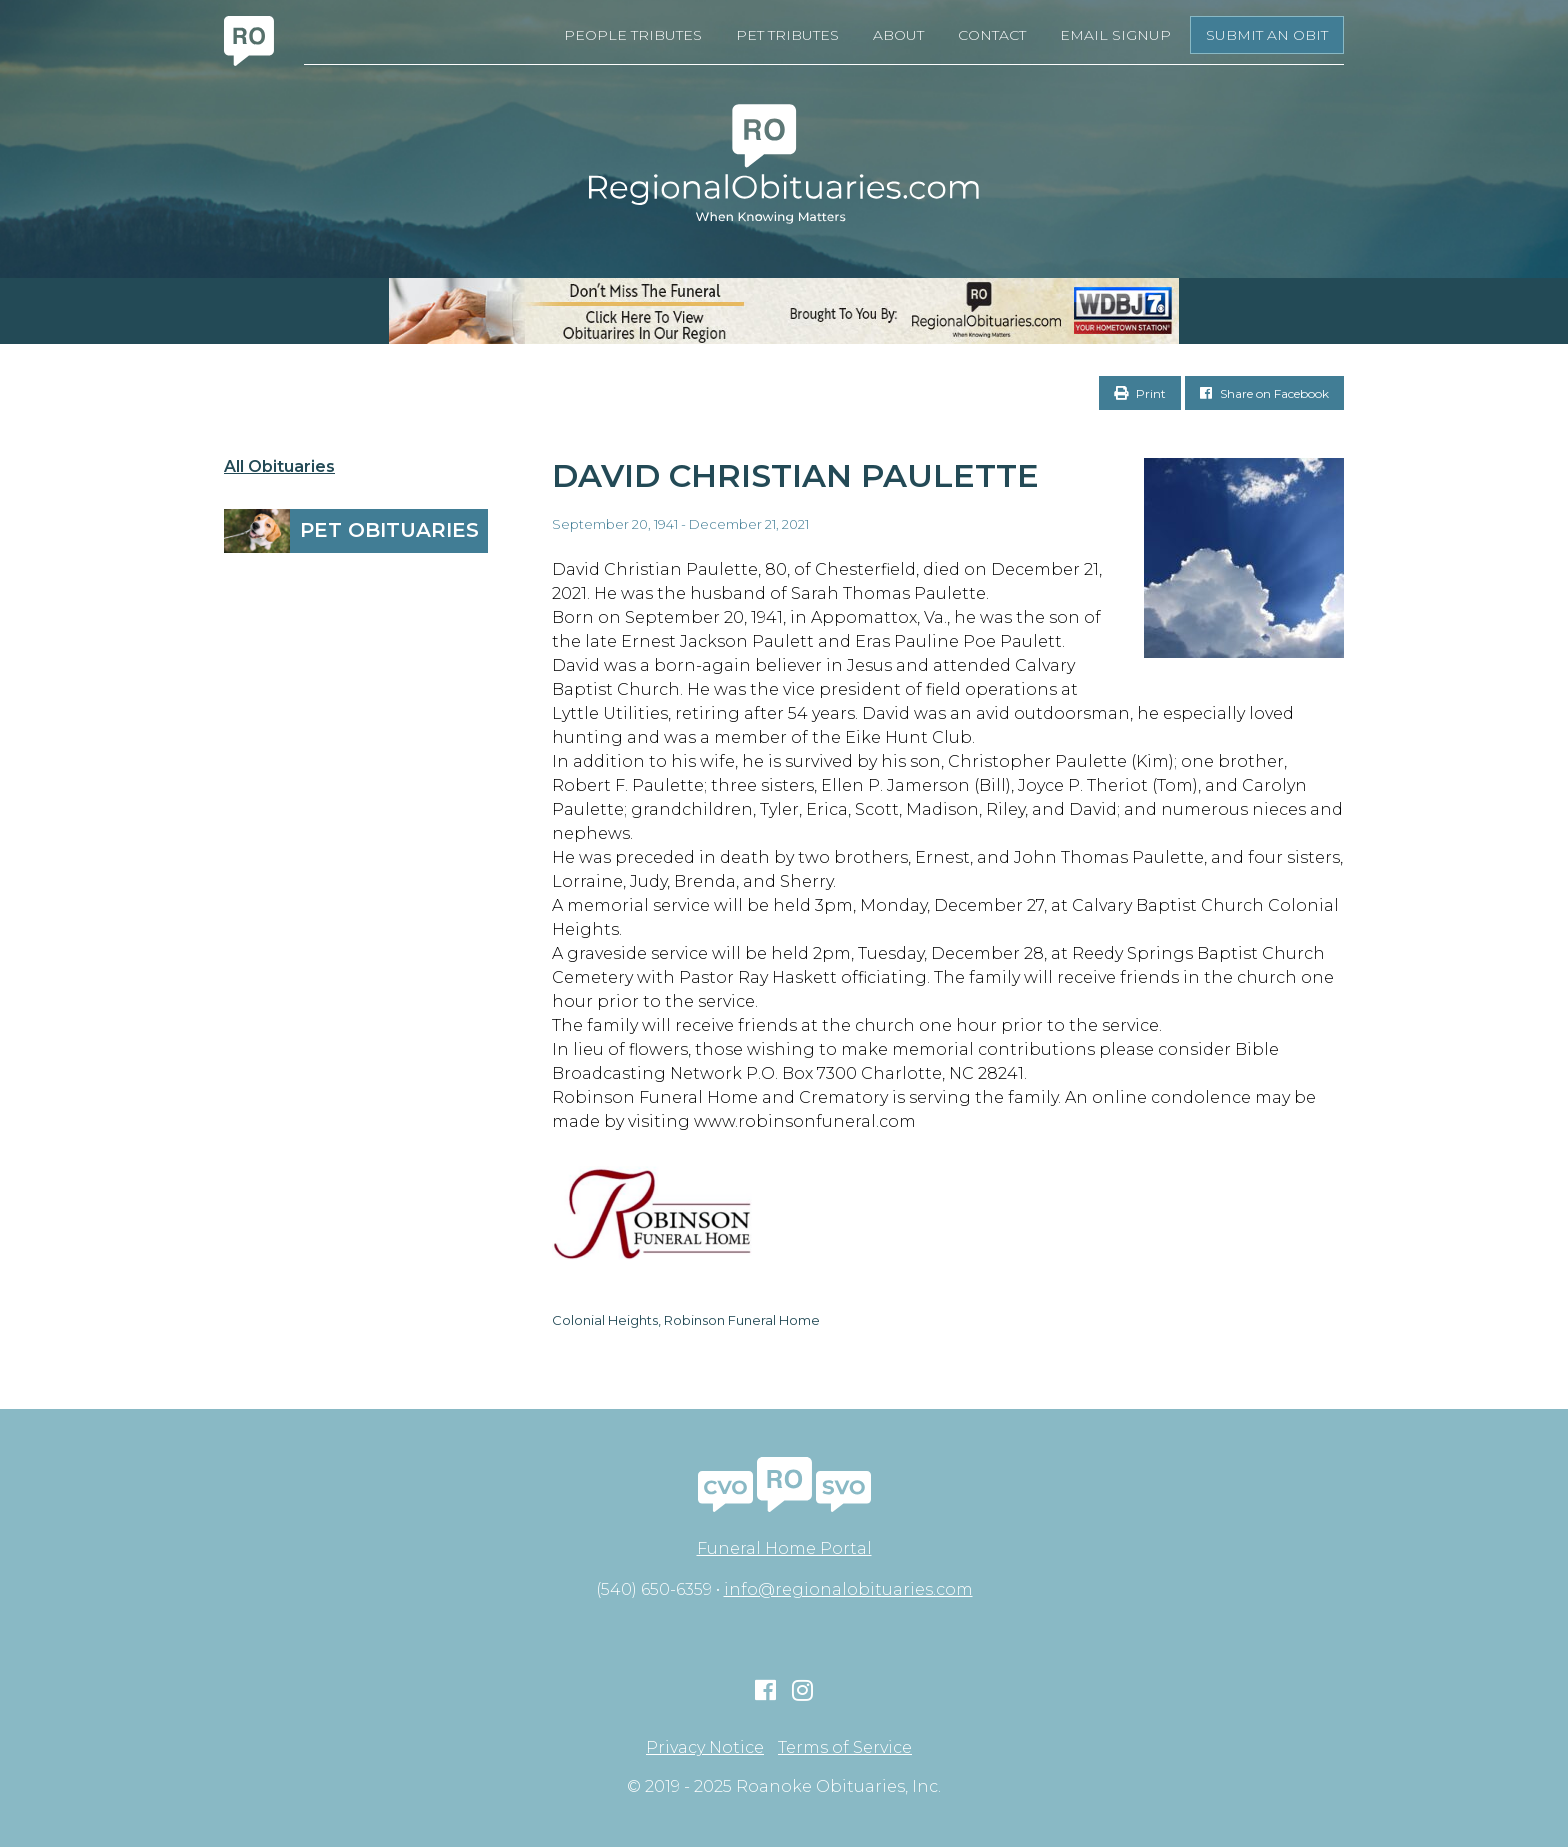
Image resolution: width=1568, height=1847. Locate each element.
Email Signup (1115, 35)
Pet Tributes (787, 35)
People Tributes (633, 35)
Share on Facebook (1264, 393)
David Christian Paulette (795, 475)
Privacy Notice (705, 1748)
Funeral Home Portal (784, 1548)
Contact (992, 35)
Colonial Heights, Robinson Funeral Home (686, 1320)
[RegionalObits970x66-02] (784, 311)
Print (1140, 393)
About (898, 35)
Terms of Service (845, 1748)
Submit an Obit (1267, 35)
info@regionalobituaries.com (848, 1589)
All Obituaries (279, 467)
